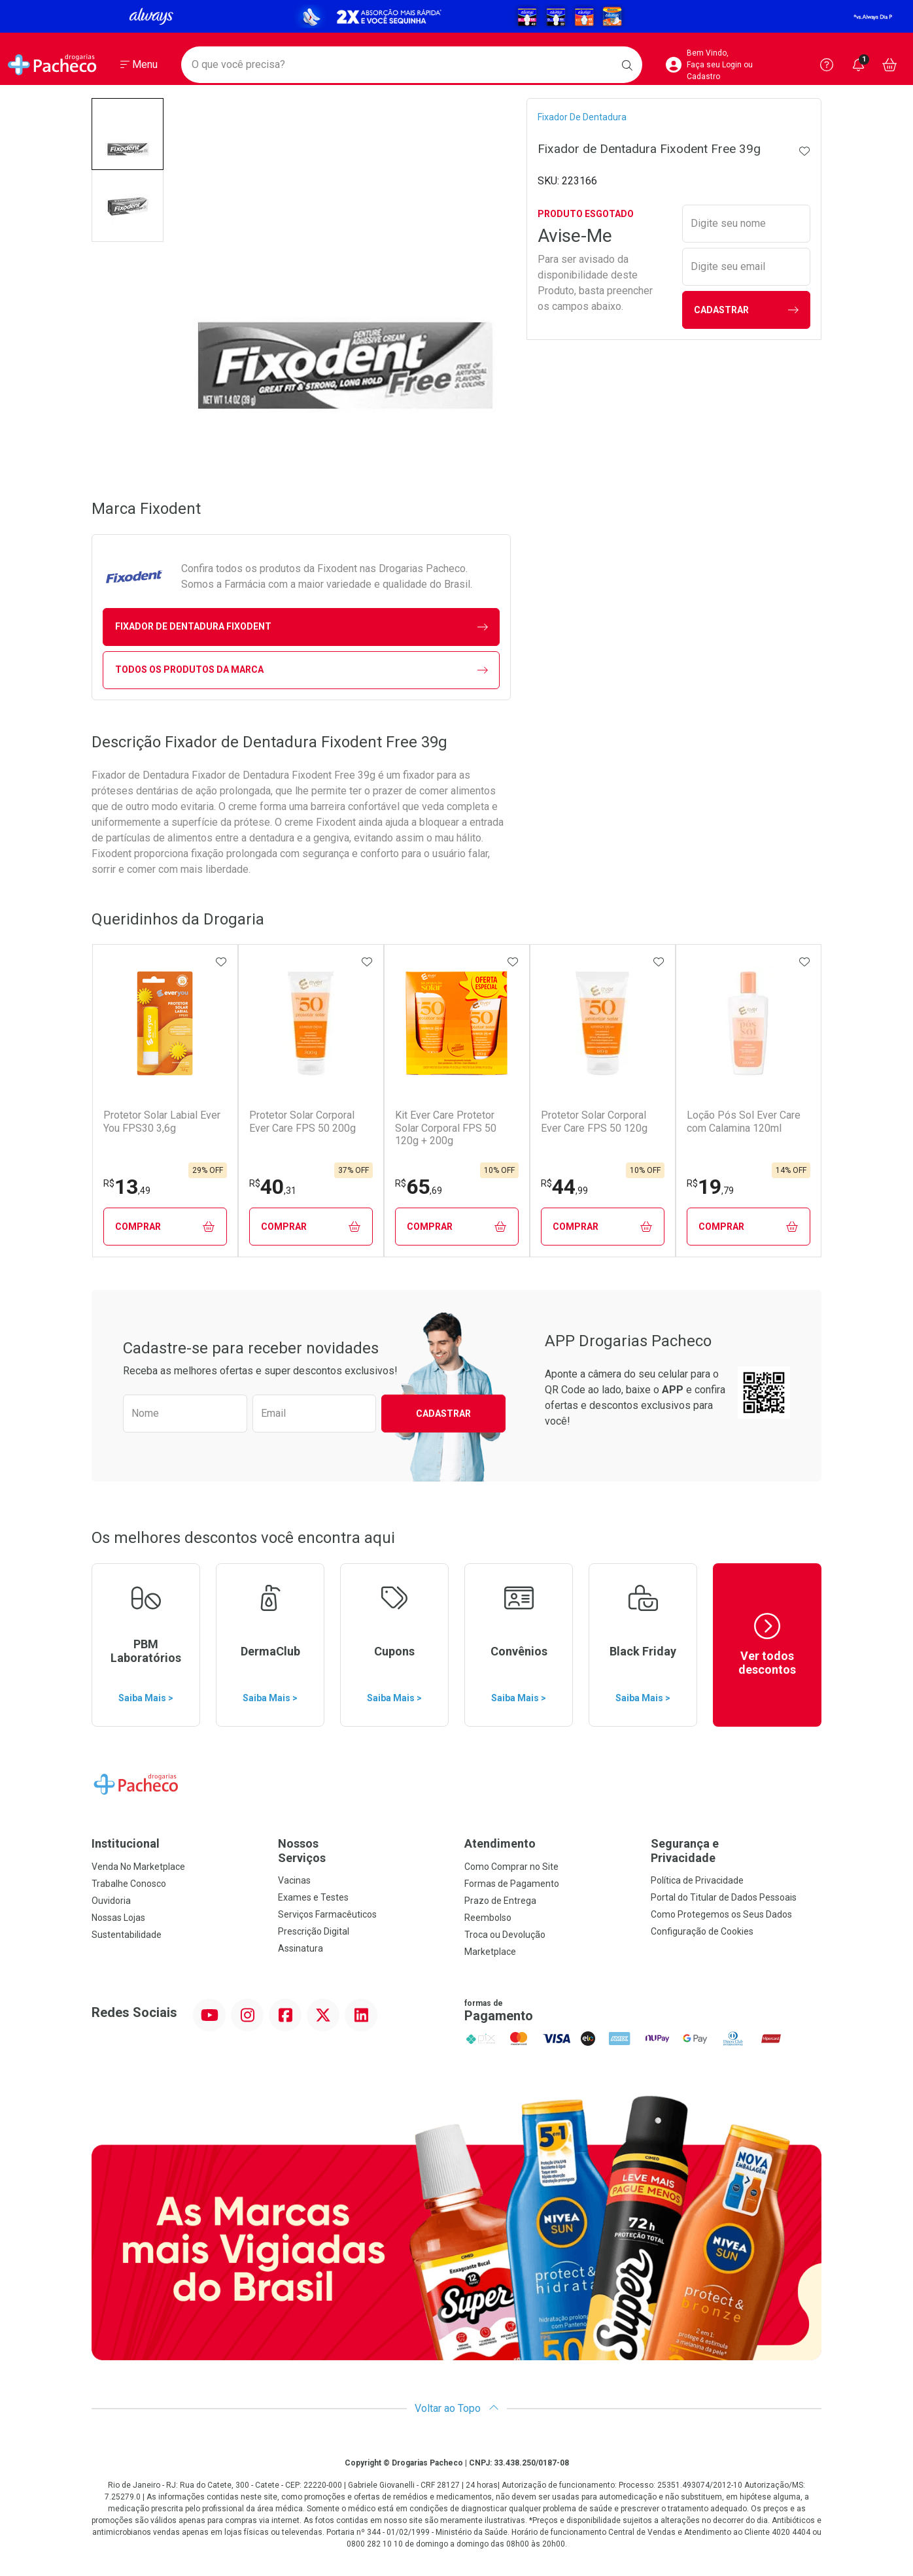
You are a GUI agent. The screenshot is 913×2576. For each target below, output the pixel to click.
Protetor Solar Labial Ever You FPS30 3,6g (161, 1121)
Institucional (126, 1843)
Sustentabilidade (127, 1934)
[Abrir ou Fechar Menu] (138, 64)
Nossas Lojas (118, 1917)
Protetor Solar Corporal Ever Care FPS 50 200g (302, 1121)
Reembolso (487, 1917)
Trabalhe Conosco (129, 1883)
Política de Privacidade (697, 1880)
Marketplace (490, 1951)
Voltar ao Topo (457, 2408)
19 (710, 1186)
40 (272, 1186)
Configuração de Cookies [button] (702, 1931)
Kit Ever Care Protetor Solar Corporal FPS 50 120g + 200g (445, 1127)
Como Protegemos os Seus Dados (721, 1914)
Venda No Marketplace (138, 1866)
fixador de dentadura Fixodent (301, 626)
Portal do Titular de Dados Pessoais (724, 1897)
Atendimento (500, 1843)
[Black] (456, 16)
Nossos (363, 1851)
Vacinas (294, 1880)
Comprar (165, 1226)
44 (564, 1186)
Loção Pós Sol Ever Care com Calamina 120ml (744, 1121)
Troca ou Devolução (504, 1934)
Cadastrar (746, 310)
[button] (128, 134)
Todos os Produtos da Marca (301, 669)
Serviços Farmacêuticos (327, 1914)
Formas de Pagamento (511, 1883)
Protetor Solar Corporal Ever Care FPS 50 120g (594, 1121)
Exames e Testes (313, 1897)
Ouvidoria (111, 1900)
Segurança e (736, 1851)
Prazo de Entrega (500, 1900)
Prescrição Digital (313, 1931)
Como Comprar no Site (511, 1866)
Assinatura (300, 1948)
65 (418, 1186)
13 (126, 1186)
